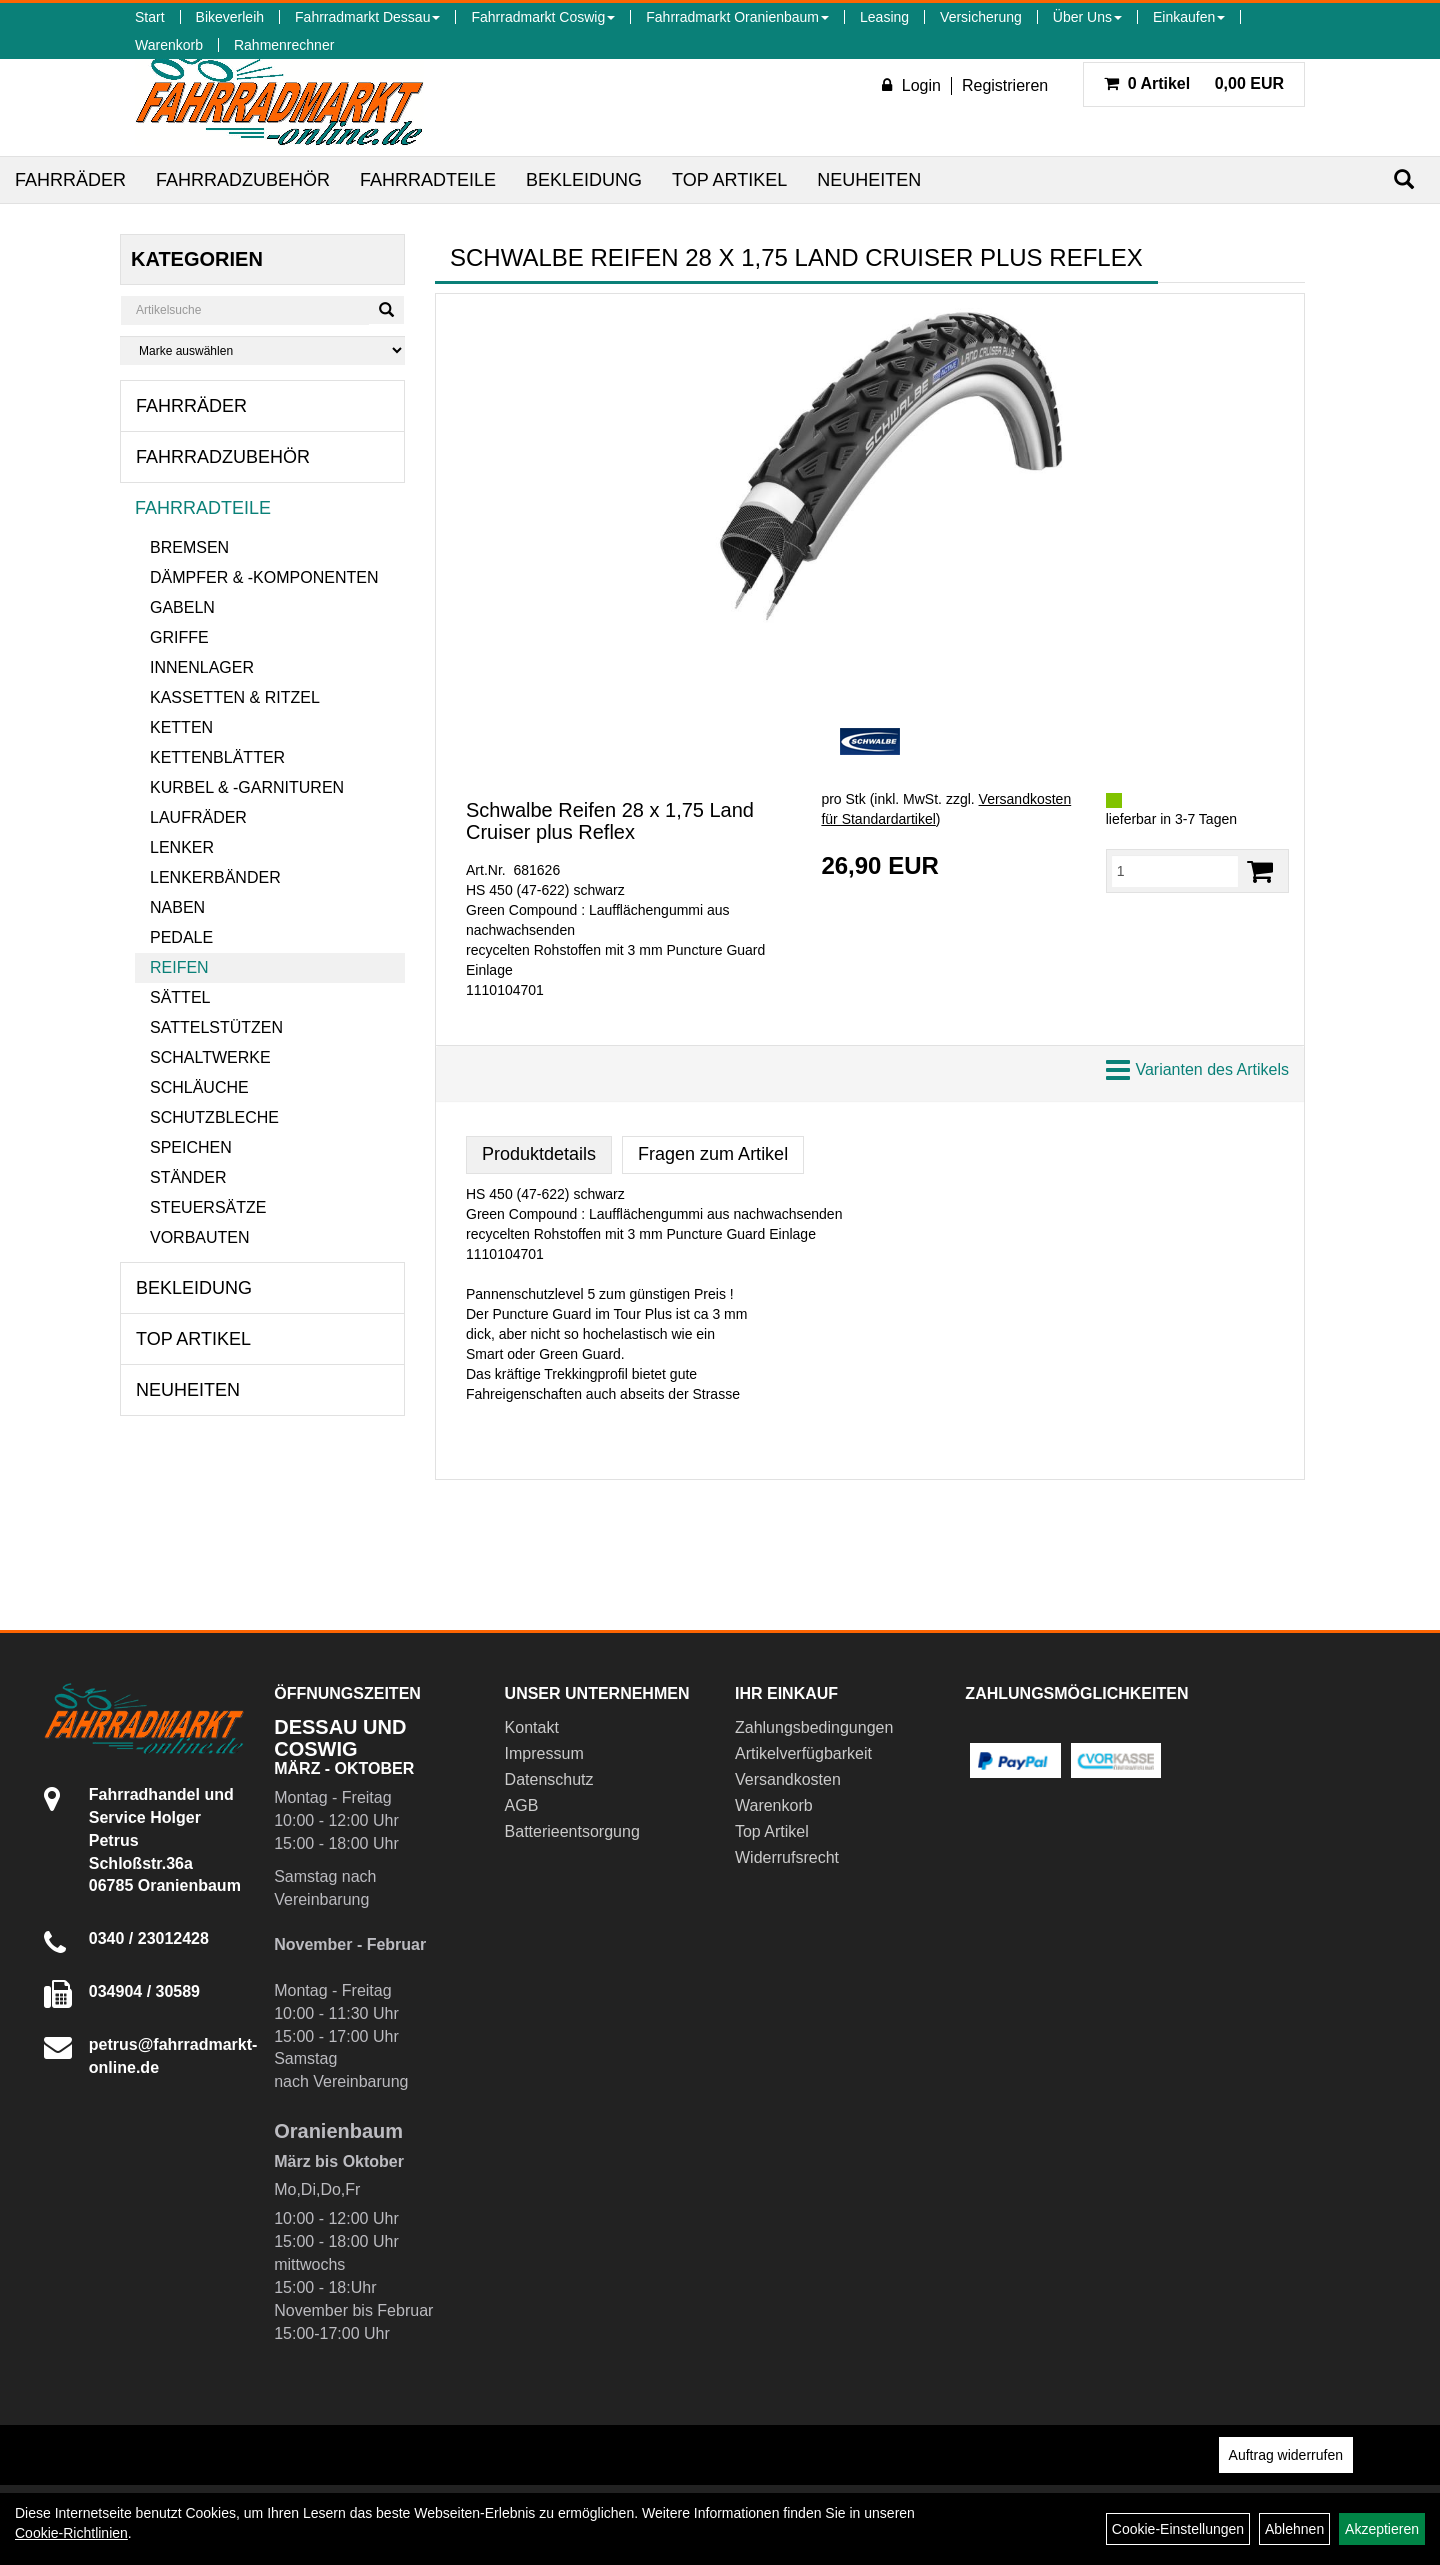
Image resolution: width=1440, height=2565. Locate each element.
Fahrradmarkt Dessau (367, 17)
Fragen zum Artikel (713, 1154)
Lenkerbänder (215, 877)
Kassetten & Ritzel (235, 697)
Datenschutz (549, 1779)
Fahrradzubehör (243, 180)
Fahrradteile (428, 180)
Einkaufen (1189, 17)
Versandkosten (788, 1779)
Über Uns (1087, 17)
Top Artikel (729, 180)
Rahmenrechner (284, 45)
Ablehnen (1294, 2529)
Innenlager (202, 667)
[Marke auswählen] (262, 350)
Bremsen (189, 547)
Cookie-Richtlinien (71, 2533)
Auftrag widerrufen (1286, 2455)
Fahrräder (70, 180)
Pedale (181, 937)
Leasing (884, 17)
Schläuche (199, 1087)
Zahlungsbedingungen (814, 1727)
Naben (177, 907)
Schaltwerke (210, 1057)
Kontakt (532, 1727)
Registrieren (1005, 85)
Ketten (181, 727)
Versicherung (981, 17)
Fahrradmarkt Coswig (543, 17)
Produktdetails (539, 1154)
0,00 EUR (1194, 83)
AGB (522, 1805)
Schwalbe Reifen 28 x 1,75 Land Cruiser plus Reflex (610, 821)
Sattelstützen (216, 1027)
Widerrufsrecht (787, 1857)
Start (150, 17)
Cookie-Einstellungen (1178, 2529)
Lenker (182, 847)
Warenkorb (169, 45)
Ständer (188, 1177)
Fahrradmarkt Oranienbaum (737, 17)
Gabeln (182, 607)
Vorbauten (200, 1237)
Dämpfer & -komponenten (264, 577)
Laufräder (198, 817)
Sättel (180, 997)
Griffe (179, 637)
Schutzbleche (214, 1117)
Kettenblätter (217, 757)
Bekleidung (584, 180)
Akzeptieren (1382, 2529)
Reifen (179, 967)
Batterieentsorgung (572, 1831)
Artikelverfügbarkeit (803, 1753)
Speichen (191, 1147)
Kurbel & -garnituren (247, 787)
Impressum (544, 1753)
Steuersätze (208, 1207)
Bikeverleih (230, 17)
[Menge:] (1175, 871)
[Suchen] (1404, 179)
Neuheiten (869, 180)
